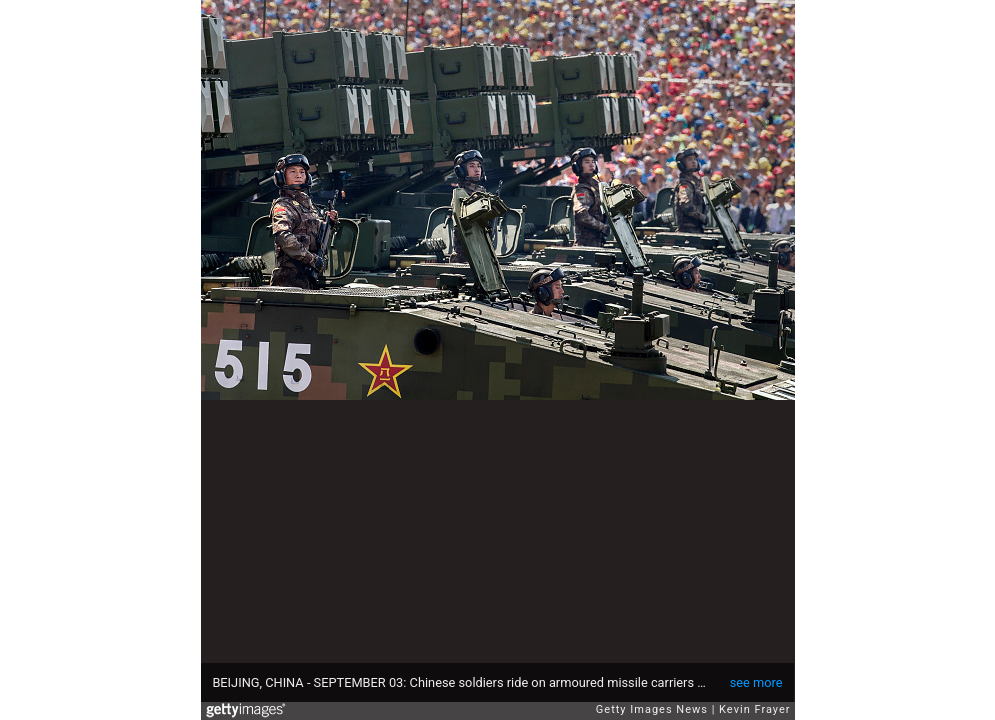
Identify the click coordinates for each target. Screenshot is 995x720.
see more (756, 682)
